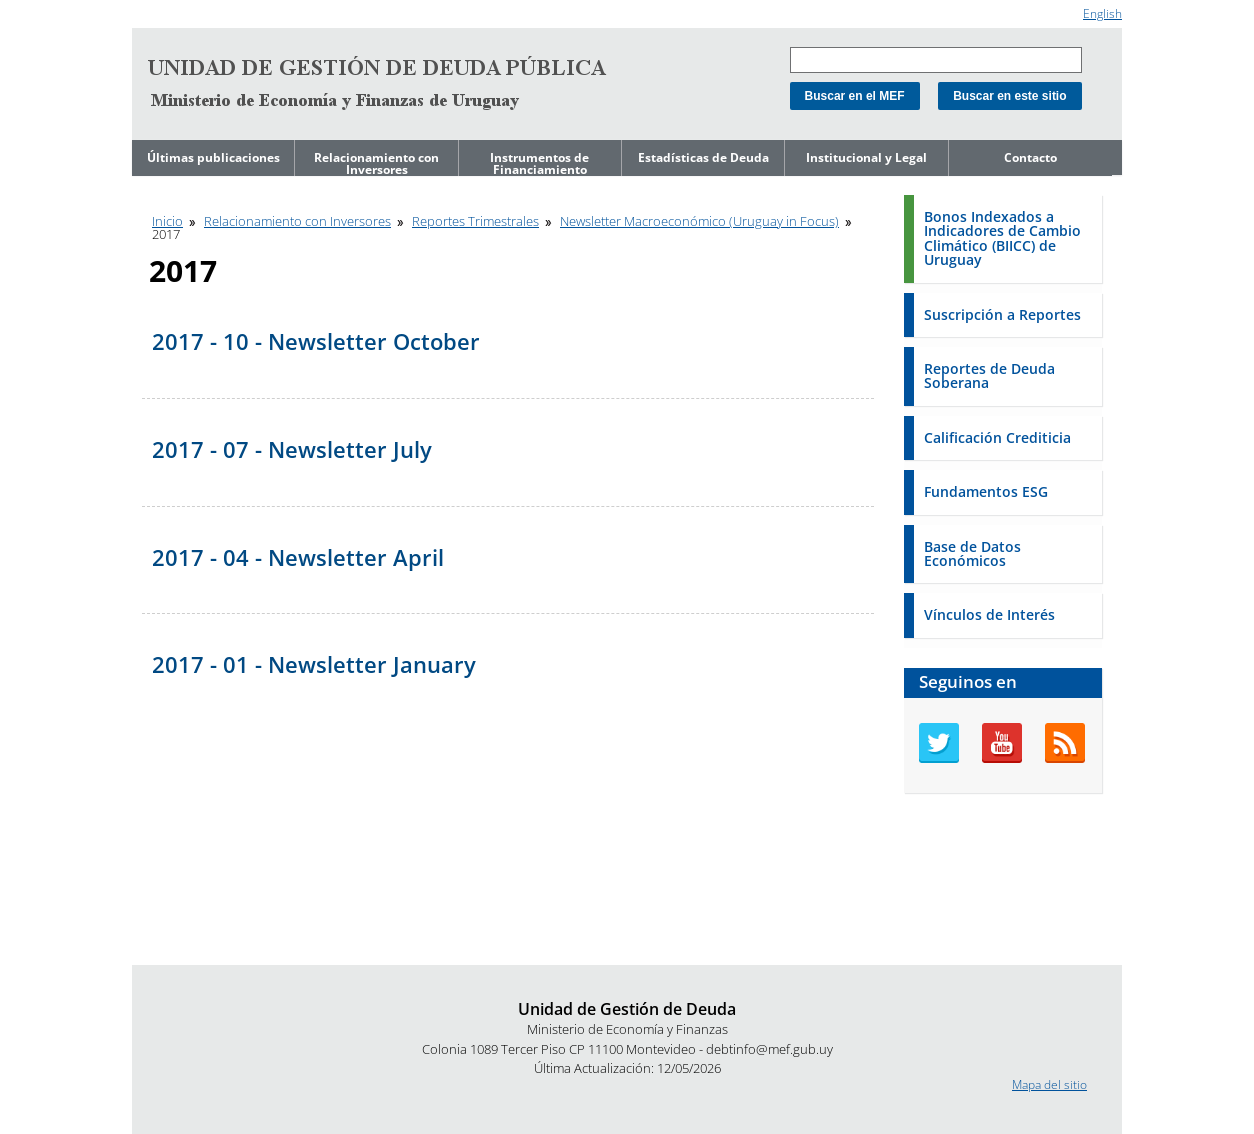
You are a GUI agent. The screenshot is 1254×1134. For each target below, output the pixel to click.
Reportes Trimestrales (475, 221)
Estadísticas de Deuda (703, 157)
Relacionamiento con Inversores (376, 163)
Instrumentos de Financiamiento (539, 163)
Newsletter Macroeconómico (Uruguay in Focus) (699, 221)
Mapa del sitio (1049, 1084)
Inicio (167, 221)
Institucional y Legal (866, 157)
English (1102, 13)
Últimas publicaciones (213, 157)
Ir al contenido (171, 8)
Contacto (1030, 157)
